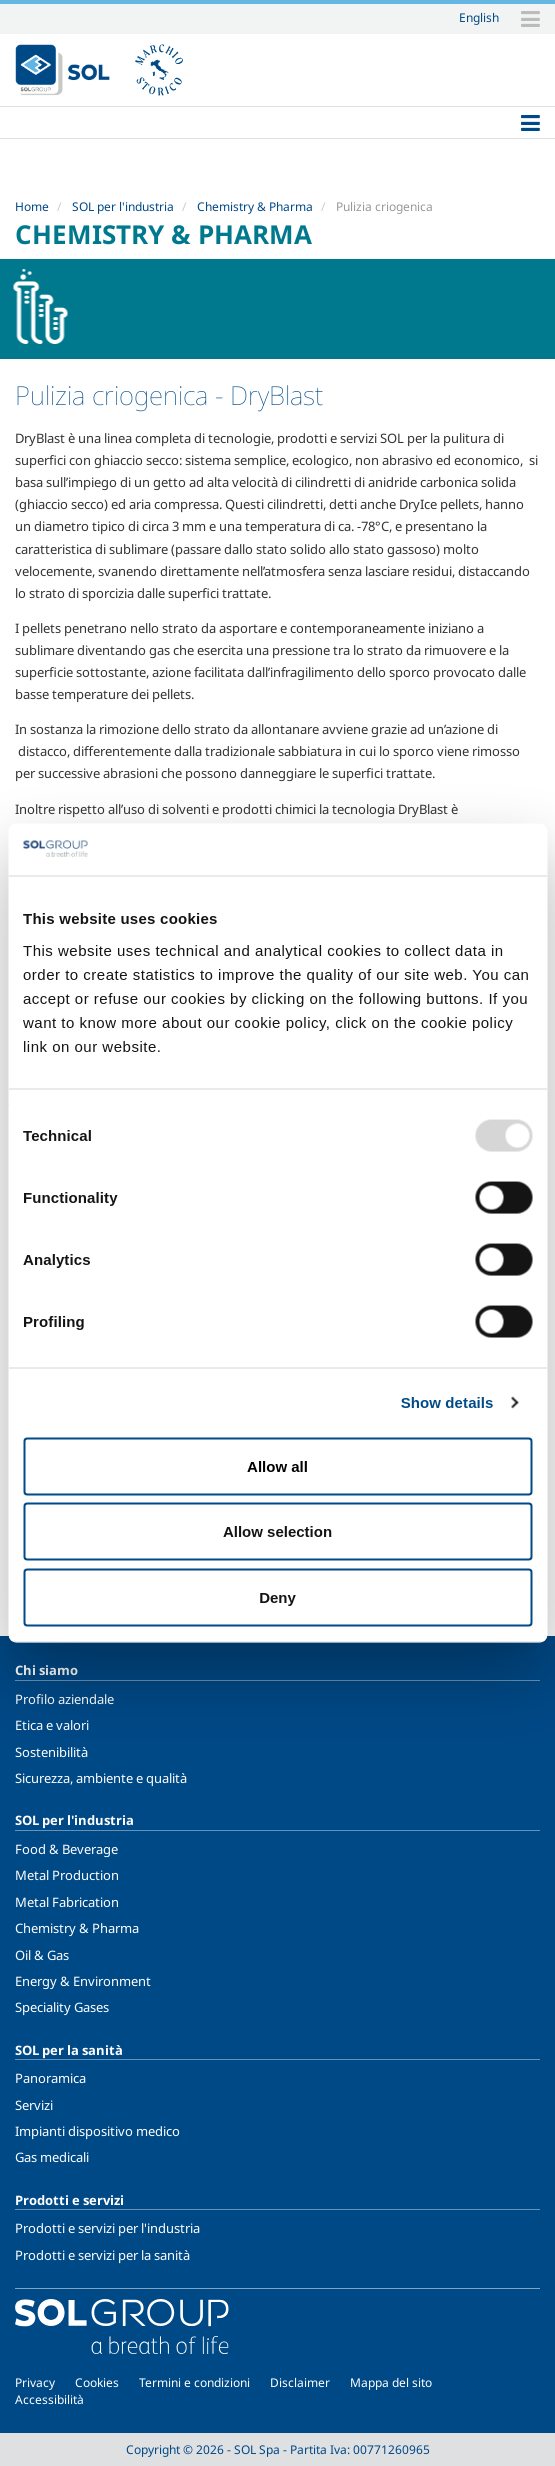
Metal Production (67, 1875)
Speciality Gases (62, 2007)
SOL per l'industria (123, 206)
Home (32, 206)
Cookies (97, 2382)
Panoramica (50, 2078)
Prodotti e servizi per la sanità (102, 2255)
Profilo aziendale (64, 1699)
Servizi (34, 2105)
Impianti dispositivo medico (97, 2131)
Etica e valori (52, 1725)
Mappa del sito (391, 2382)
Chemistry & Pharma (255, 206)
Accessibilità (49, 2399)
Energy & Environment (83, 1981)
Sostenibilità (51, 1752)
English (479, 17)
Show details (447, 1402)
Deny (277, 1596)
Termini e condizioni (194, 2382)
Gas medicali (52, 2157)
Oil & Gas (42, 1955)
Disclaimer (300, 2382)
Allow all (277, 1465)
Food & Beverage (66, 1849)
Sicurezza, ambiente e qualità (101, 1778)
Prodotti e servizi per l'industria (107, 2228)
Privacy (35, 2382)
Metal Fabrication (67, 1902)
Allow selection (277, 1531)
